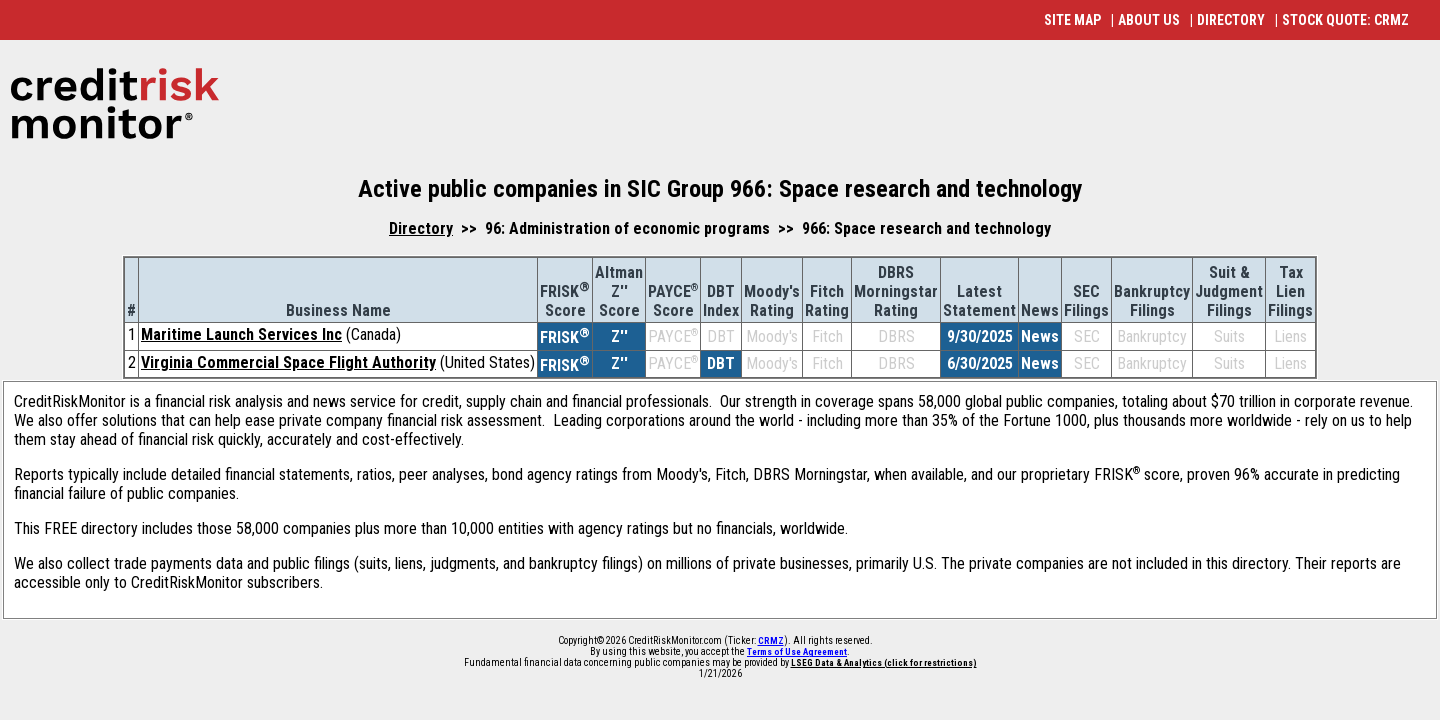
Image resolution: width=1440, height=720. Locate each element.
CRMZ (771, 641)
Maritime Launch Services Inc (241, 334)
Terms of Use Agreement (797, 652)
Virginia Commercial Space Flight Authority (288, 362)
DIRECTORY (1231, 20)
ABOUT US (1149, 20)
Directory (421, 228)
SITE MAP (1072, 20)
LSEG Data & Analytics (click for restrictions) (884, 663)
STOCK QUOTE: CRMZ (1345, 20)
